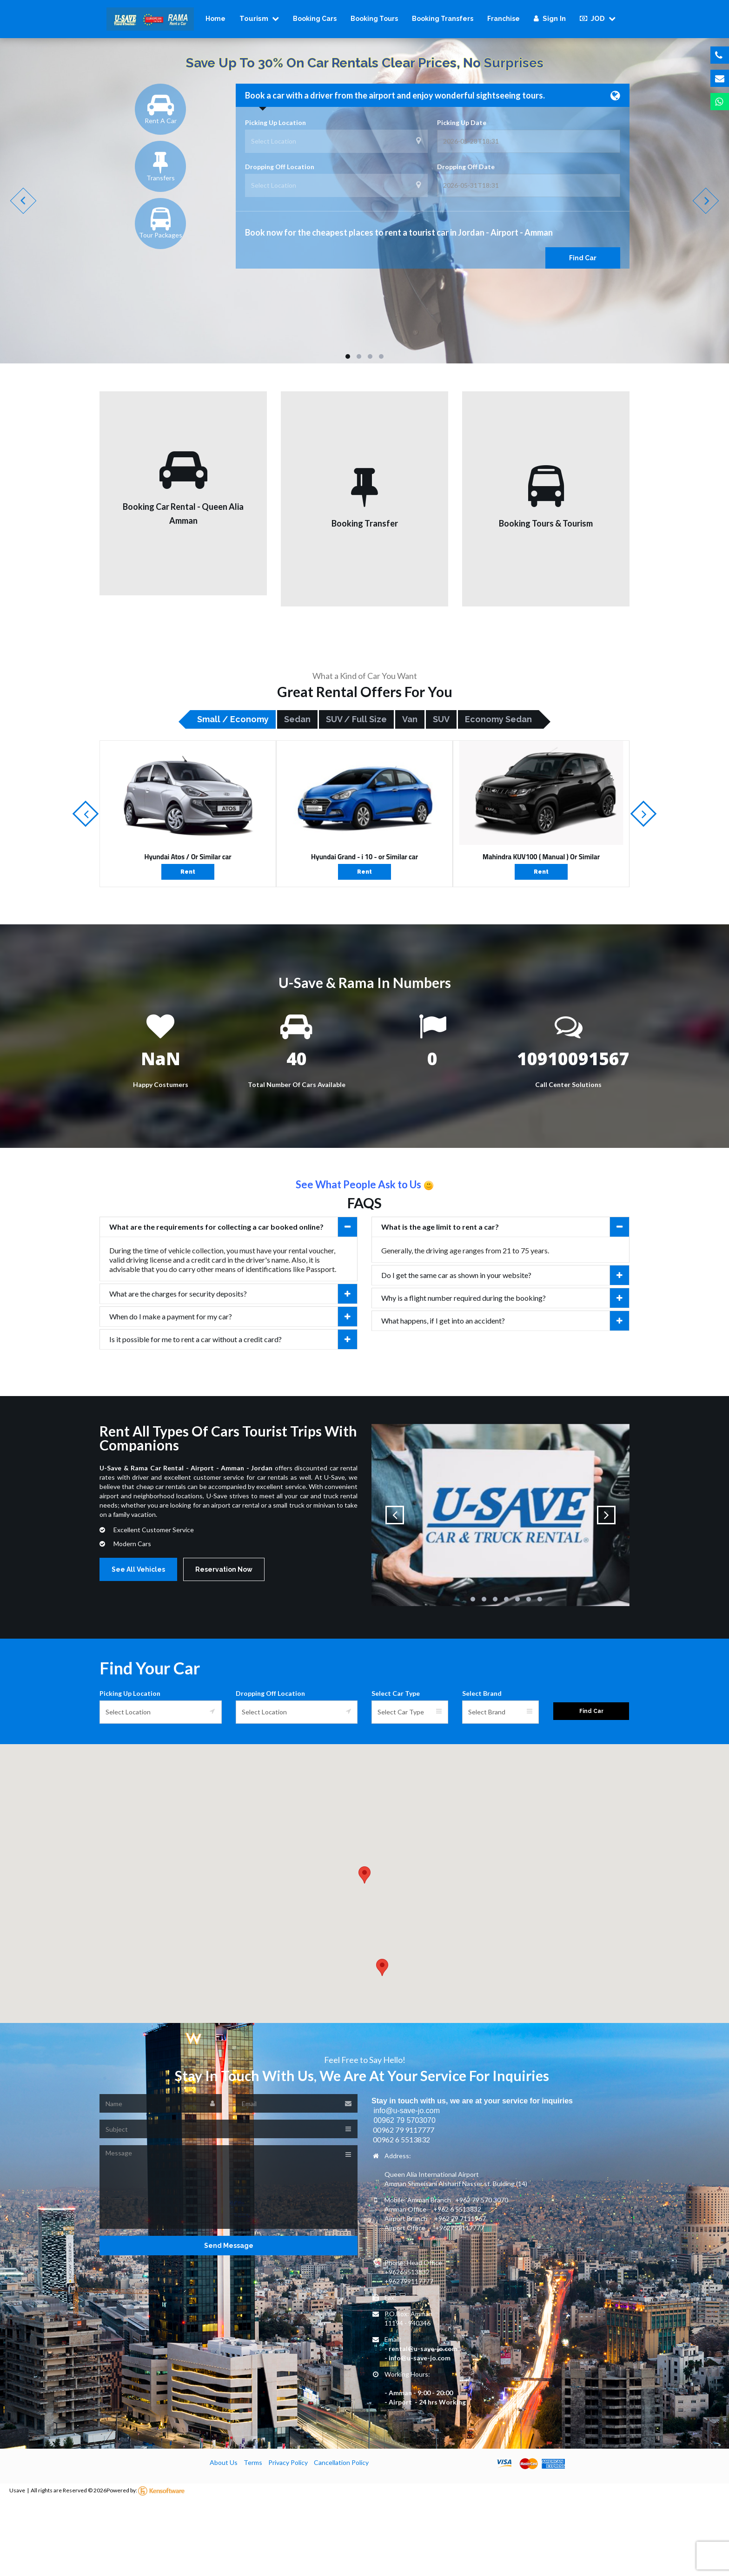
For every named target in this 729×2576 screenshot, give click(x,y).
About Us (224, 2462)
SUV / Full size (356, 719)
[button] (364, 1875)
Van (410, 719)
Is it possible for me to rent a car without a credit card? (233, 1339)
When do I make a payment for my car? (233, 1316)
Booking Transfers (442, 18)
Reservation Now (223, 1569)
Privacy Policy (288, 2462)
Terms (253, 2462)
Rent (187, 872)
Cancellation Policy (341, 2462)
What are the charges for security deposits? (233, 1294)
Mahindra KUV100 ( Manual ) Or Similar (541, 856)
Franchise (503, 18)
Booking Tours (374, 18)
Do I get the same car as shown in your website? (505, 1275)
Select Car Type (395, 1693)
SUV (441, 719)
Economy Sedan (498, 719)
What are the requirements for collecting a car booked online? (233, 1227)
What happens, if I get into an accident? (505, 1321)
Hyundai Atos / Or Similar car (187, 856)
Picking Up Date (461, 122)
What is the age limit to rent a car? (505, 1227)
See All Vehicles (138, 1569)
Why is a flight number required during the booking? (505, 1298)
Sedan (297, 719)
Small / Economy (233, 719)
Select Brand (482, 1693)
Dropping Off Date (466, 167)
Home (215, 18)
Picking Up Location (275, 122)
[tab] (228, 1227)
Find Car (582, 258)
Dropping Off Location (279, 167)
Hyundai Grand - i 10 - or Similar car (364, 856)
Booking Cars (315, 18)
